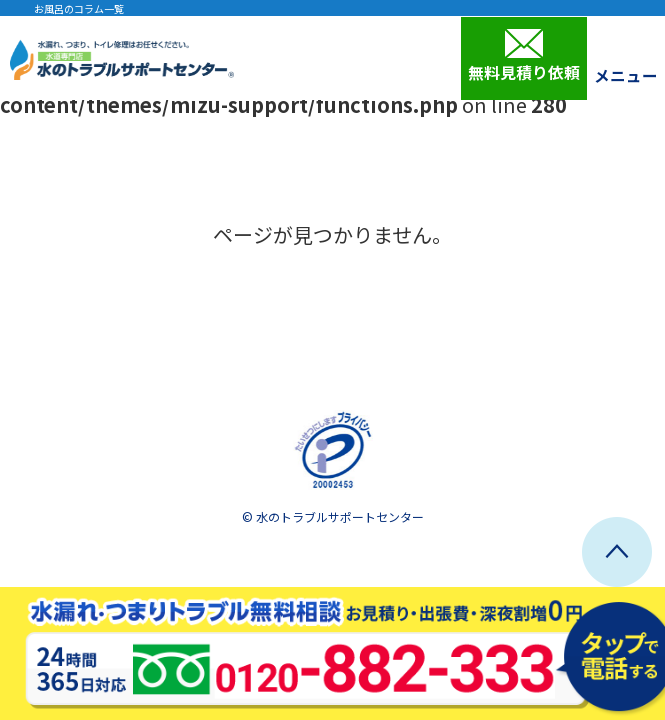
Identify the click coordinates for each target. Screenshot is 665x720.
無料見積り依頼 (524, 56)
